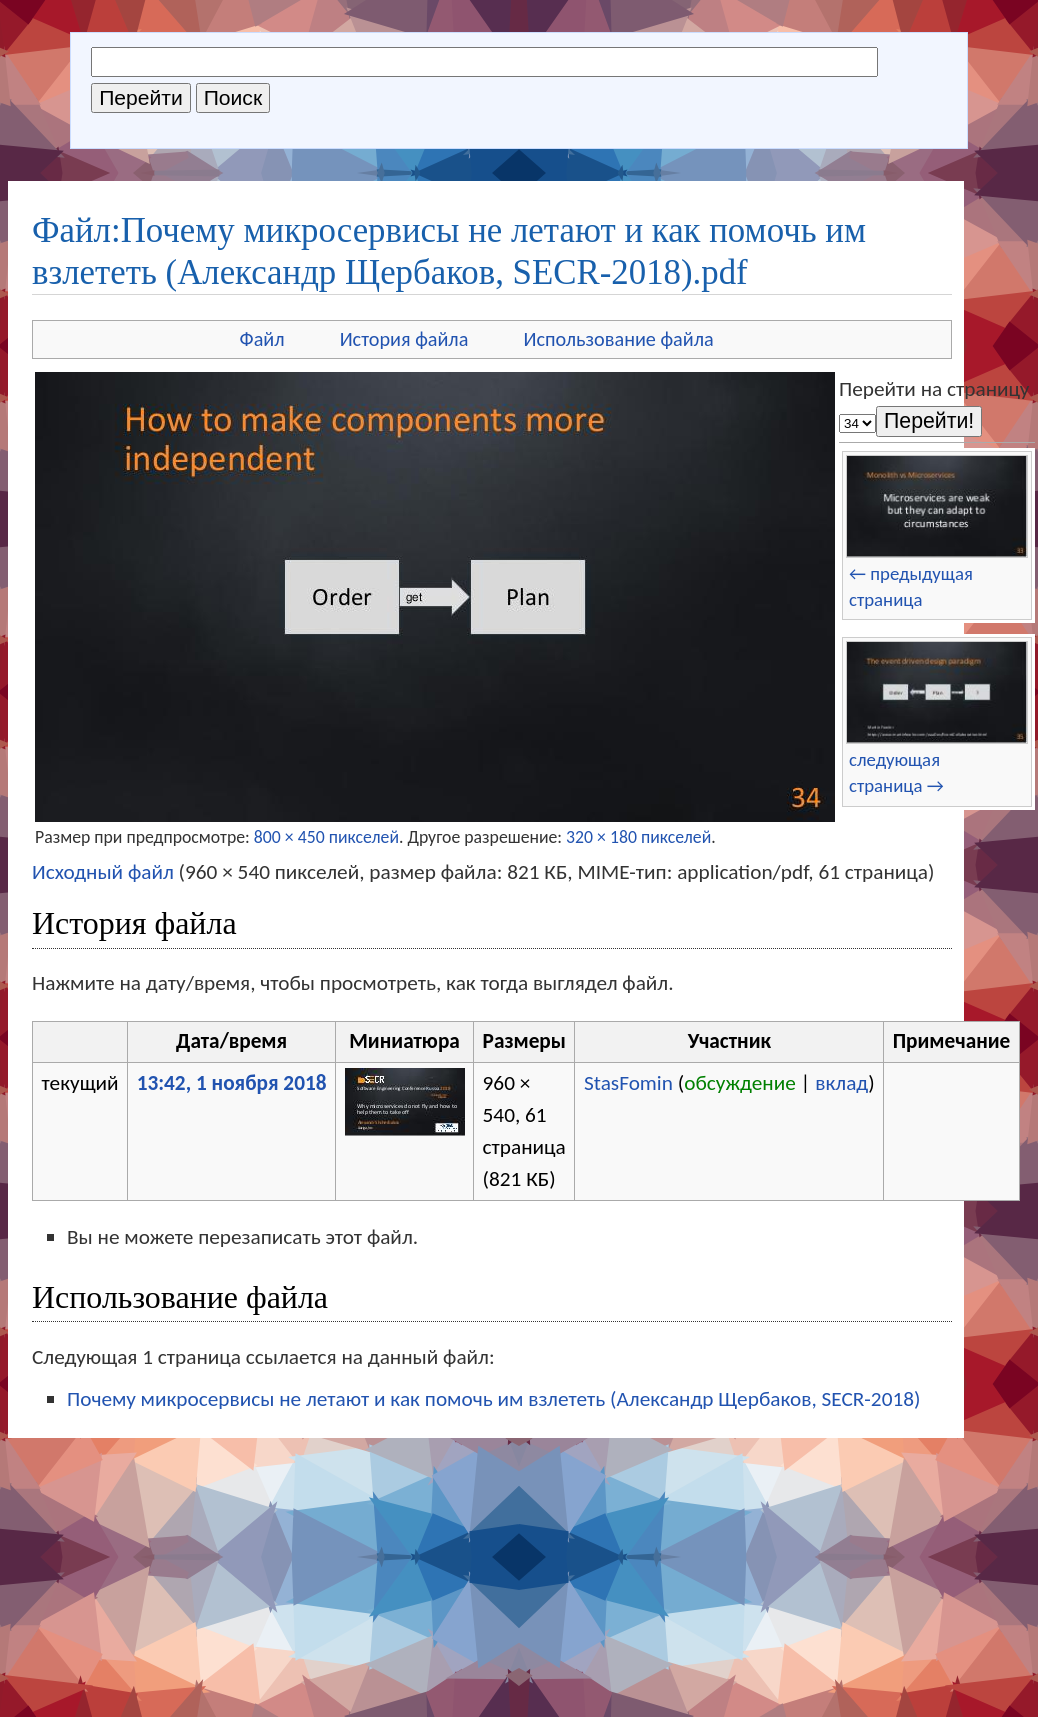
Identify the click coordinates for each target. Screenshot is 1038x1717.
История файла (404, 339)
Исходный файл (103, 872)
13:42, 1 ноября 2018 (232, 1083)
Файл (262, 339)
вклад (841, 1083)
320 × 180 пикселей (638, 837)
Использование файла (618, 339)
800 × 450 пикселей (326, 837)
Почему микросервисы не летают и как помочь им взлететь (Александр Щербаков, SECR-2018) (493, 1399)
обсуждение (740, 1083)
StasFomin (628, 1083)
